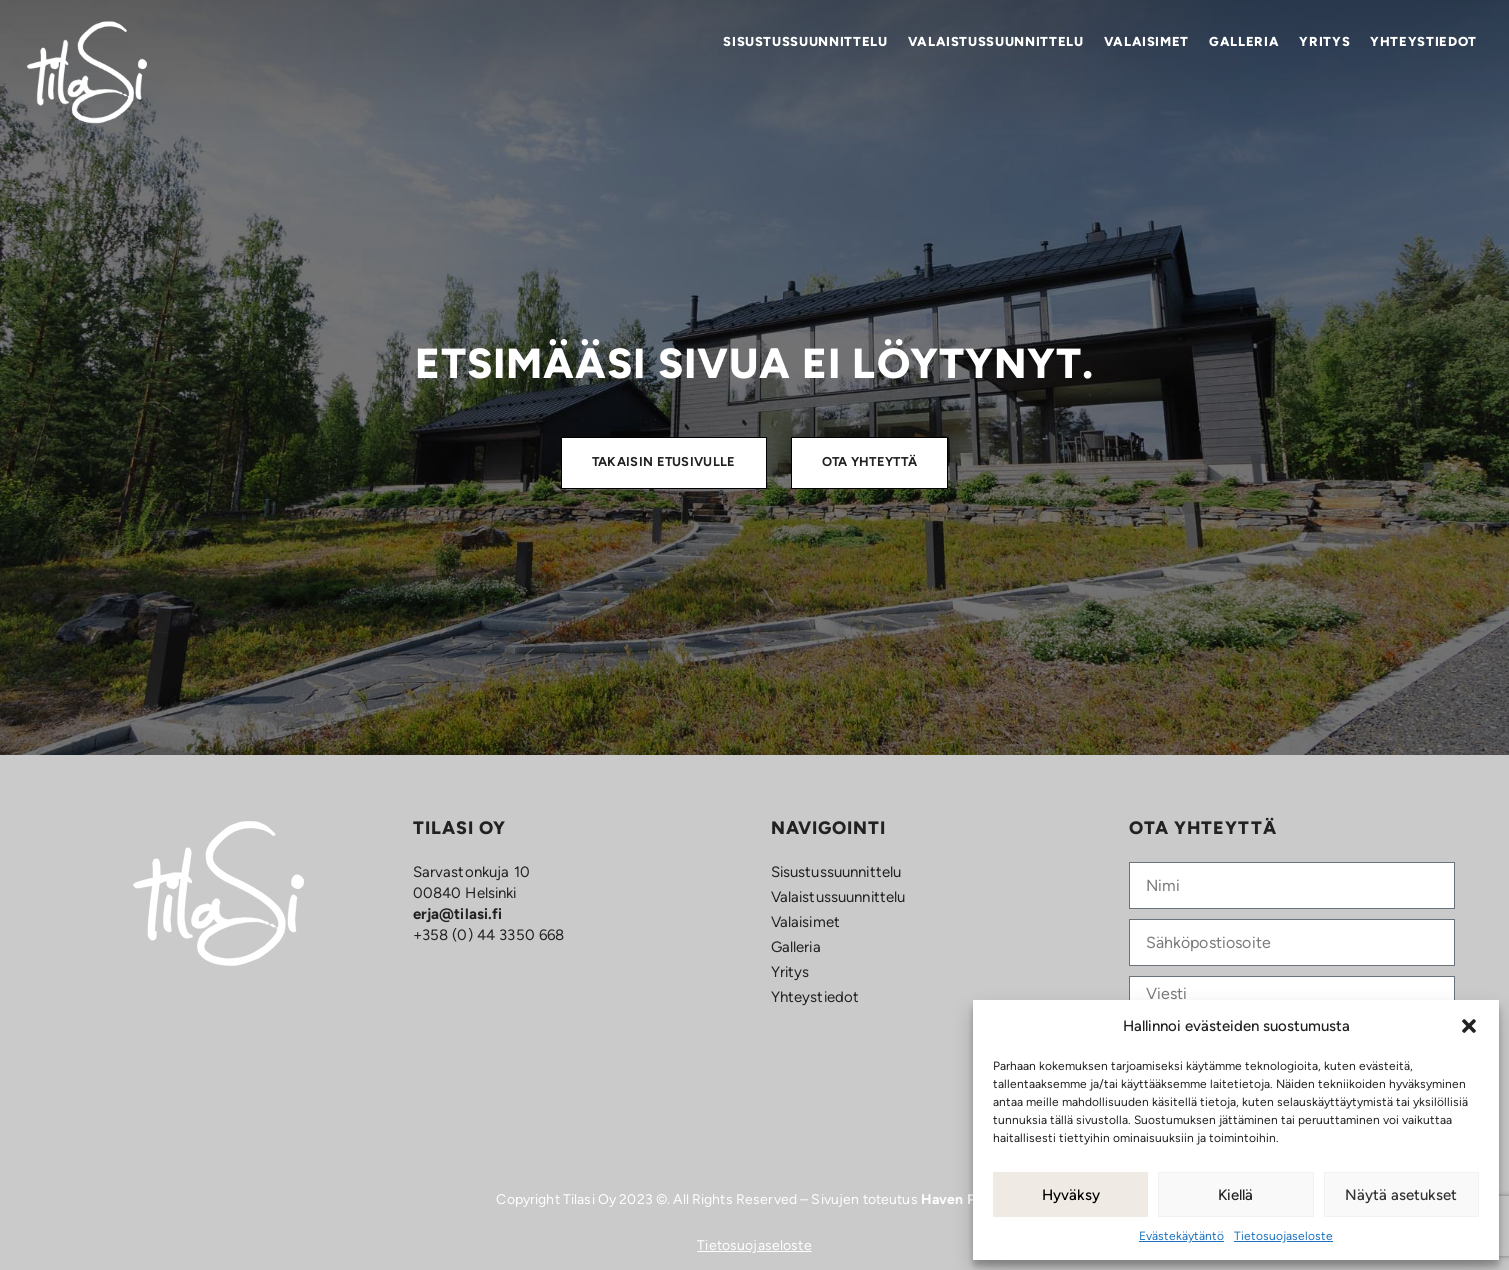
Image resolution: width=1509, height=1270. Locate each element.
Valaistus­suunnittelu (996, 41)
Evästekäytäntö (1181, 1236)
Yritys (1324, 41)
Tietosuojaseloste (1283, 1236)
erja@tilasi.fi (458, 914)
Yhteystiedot (1423, 41)
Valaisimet (1147, 41)
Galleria (1244, 41)
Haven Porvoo (967, 1199)
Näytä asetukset (1401, 1195)
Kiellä (1235, 1195)
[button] (1469, 1026)
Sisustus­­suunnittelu (805, 41)
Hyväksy (1071, 1195)
